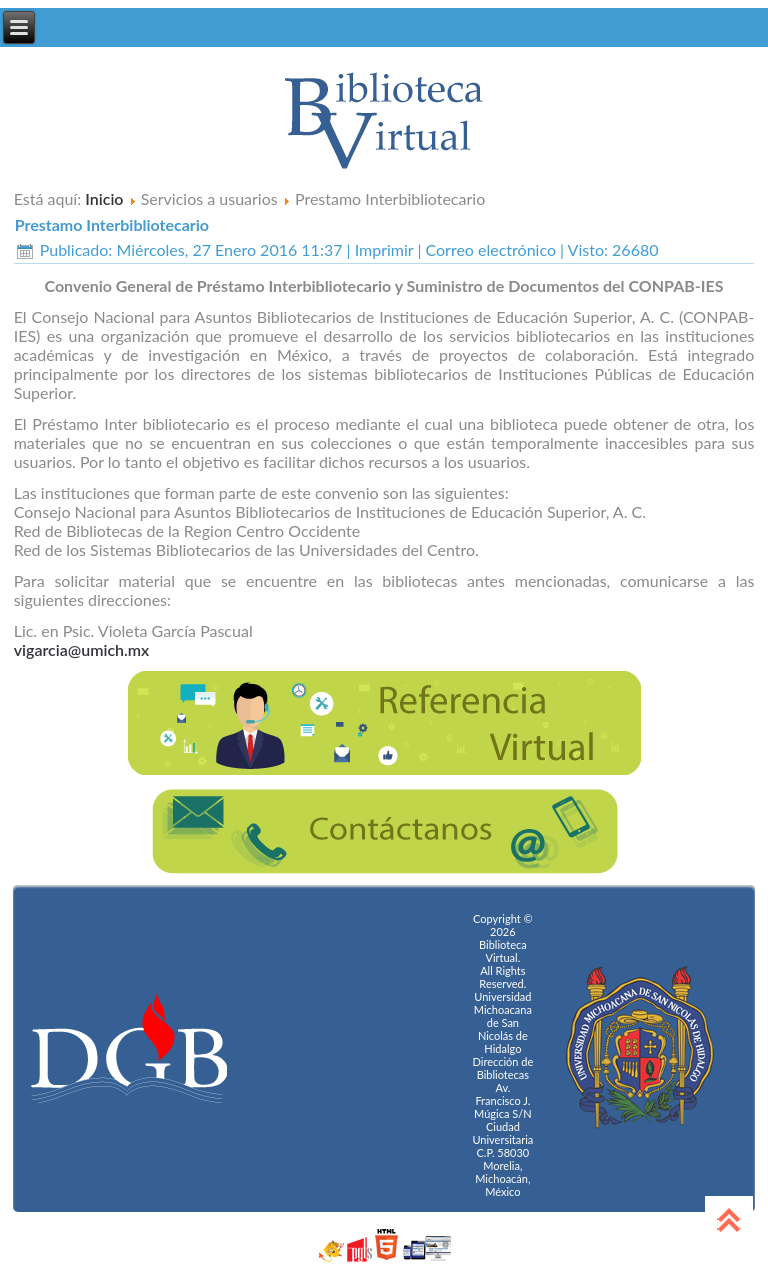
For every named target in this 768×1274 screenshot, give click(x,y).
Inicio (104, 198)
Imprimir (386, 249)
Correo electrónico (493, 249)
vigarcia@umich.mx (82, 649)
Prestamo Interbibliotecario (112, 224)
